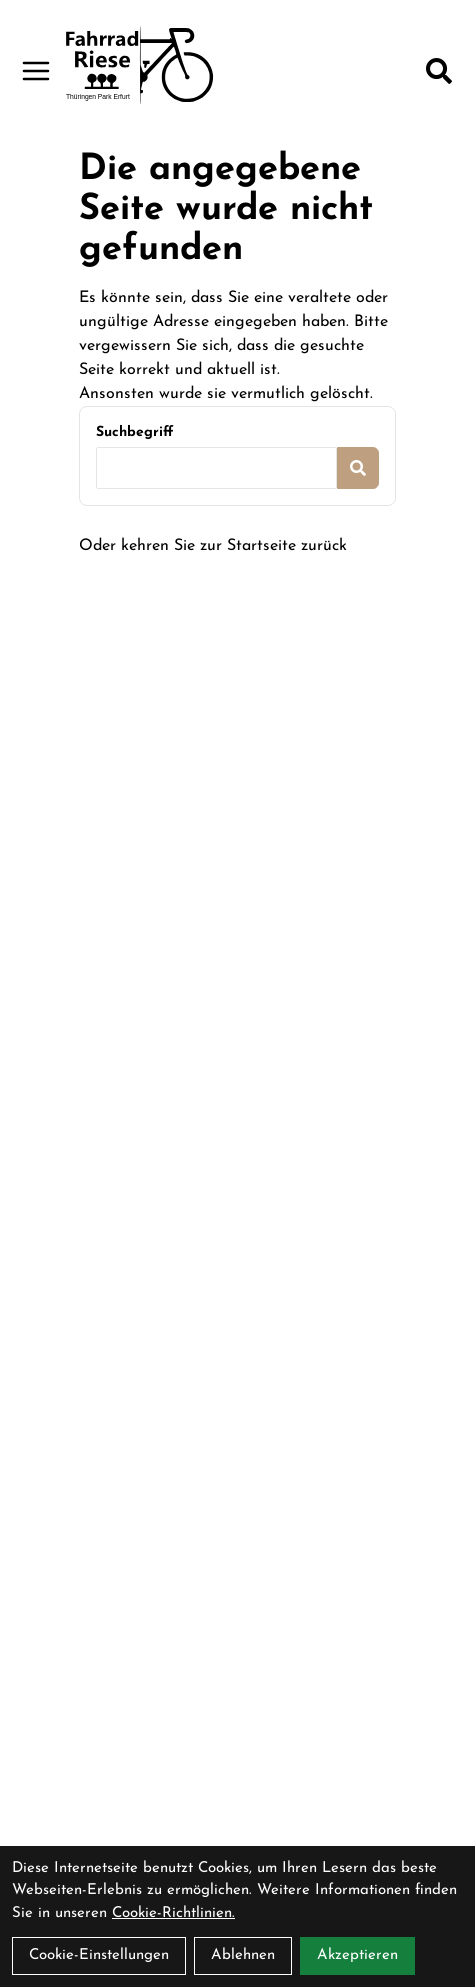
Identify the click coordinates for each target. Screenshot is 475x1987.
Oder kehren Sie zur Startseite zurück (213, 546)
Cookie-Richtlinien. (173, 1913)
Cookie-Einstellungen (99, 1955)
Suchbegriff (134, 432)
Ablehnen (243, 1955)
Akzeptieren (357, 1955)
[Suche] (439, 71)
